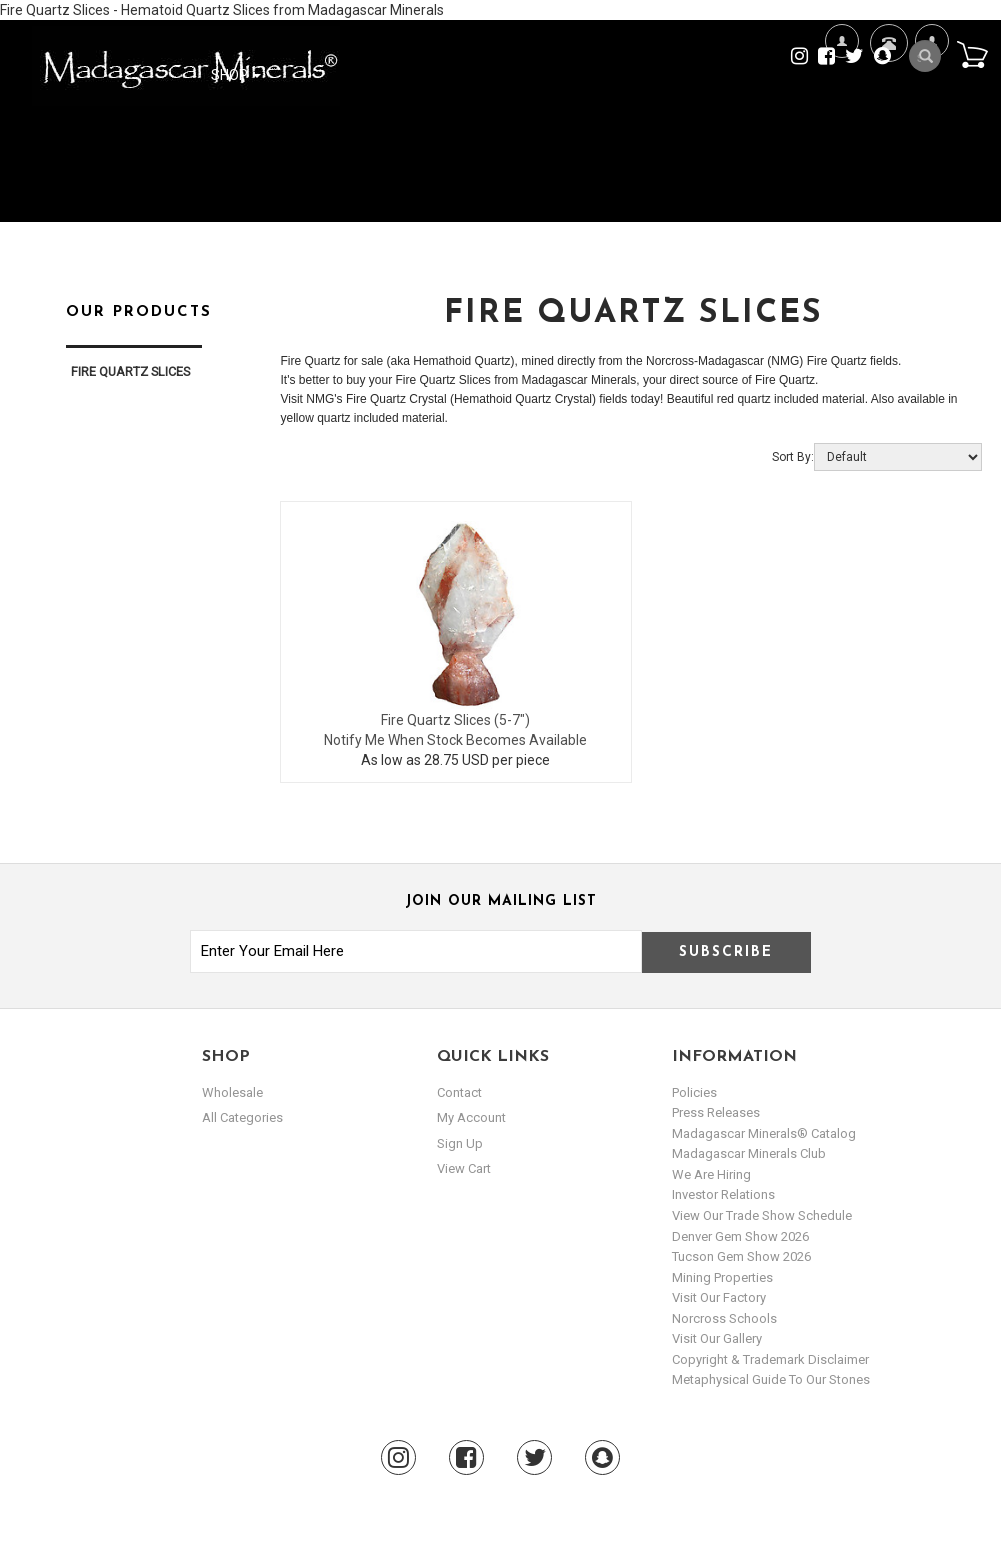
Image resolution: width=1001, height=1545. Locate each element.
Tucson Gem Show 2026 (741, 1256)
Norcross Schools (724, 1318)
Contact (886, 67)
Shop (236, 75)
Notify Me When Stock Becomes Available (455, 740)
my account (471, 1117)
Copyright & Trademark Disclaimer (770, 1359)
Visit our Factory (719, 1297)
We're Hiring (841, 105)
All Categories (242, 1117)
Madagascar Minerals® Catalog (764, 1133)
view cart (464, 1168)
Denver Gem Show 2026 (740, 1236)
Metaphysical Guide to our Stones (771, 1379)
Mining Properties (722, 1277)
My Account (931, 105)
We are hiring (711, 1174)
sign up (460, 1143)
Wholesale (232, 1092)
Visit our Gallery (717, 1338)
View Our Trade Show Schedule (762, 1215)
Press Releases (716, 1112)
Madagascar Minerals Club (749, 1153)
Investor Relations (723, 1194)
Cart (972, 54)
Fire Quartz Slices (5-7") (455, 720)
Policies (694, 1092)
